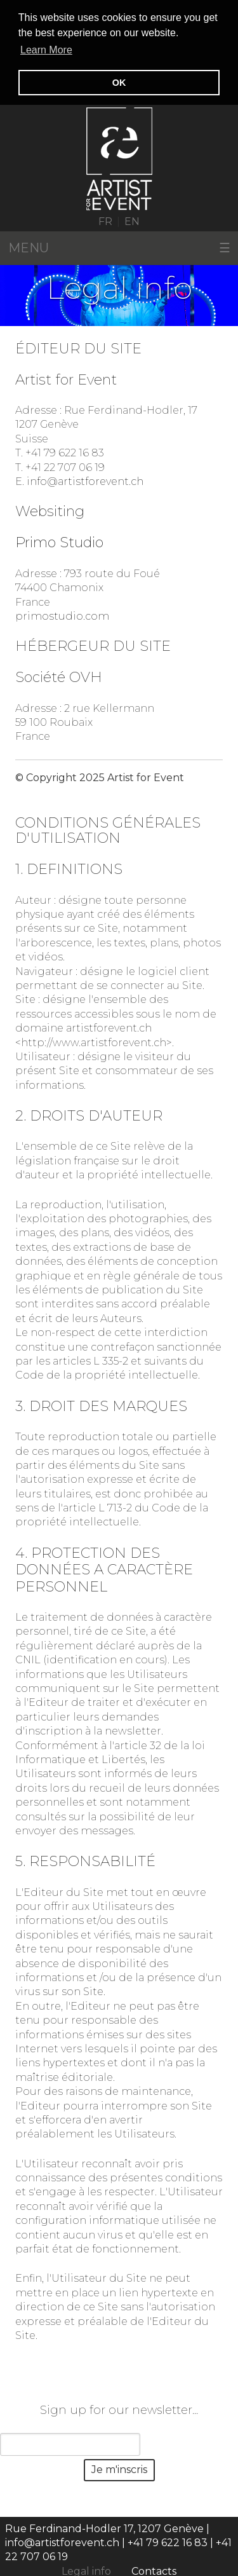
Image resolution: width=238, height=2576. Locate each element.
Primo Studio (59, 541)
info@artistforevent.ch (85, 480)
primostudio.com (62, 615)
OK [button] (119, 83)
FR (105, 220)
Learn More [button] (46, 49)
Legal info (86, 2570)
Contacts (153, 2570)
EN (132, 220)
